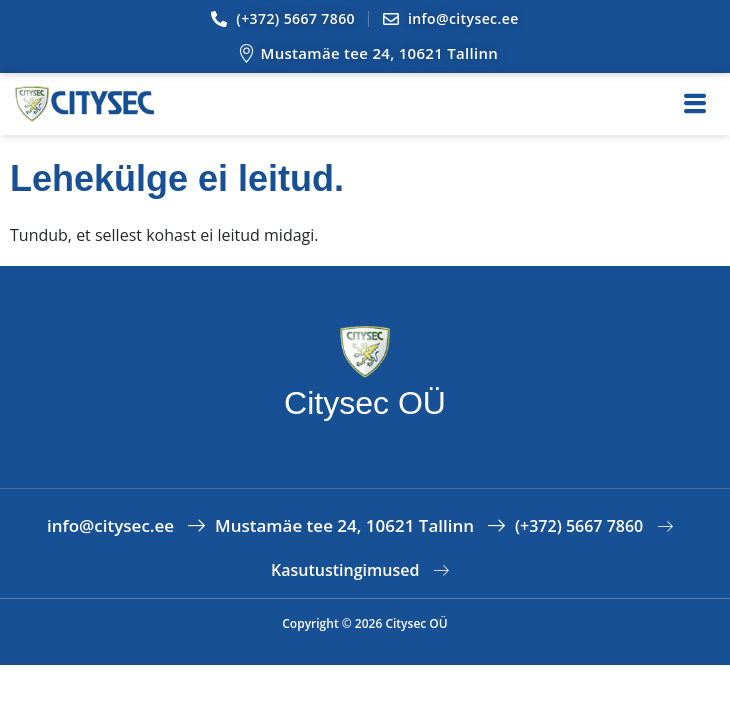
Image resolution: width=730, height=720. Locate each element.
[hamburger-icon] (695, 104)
